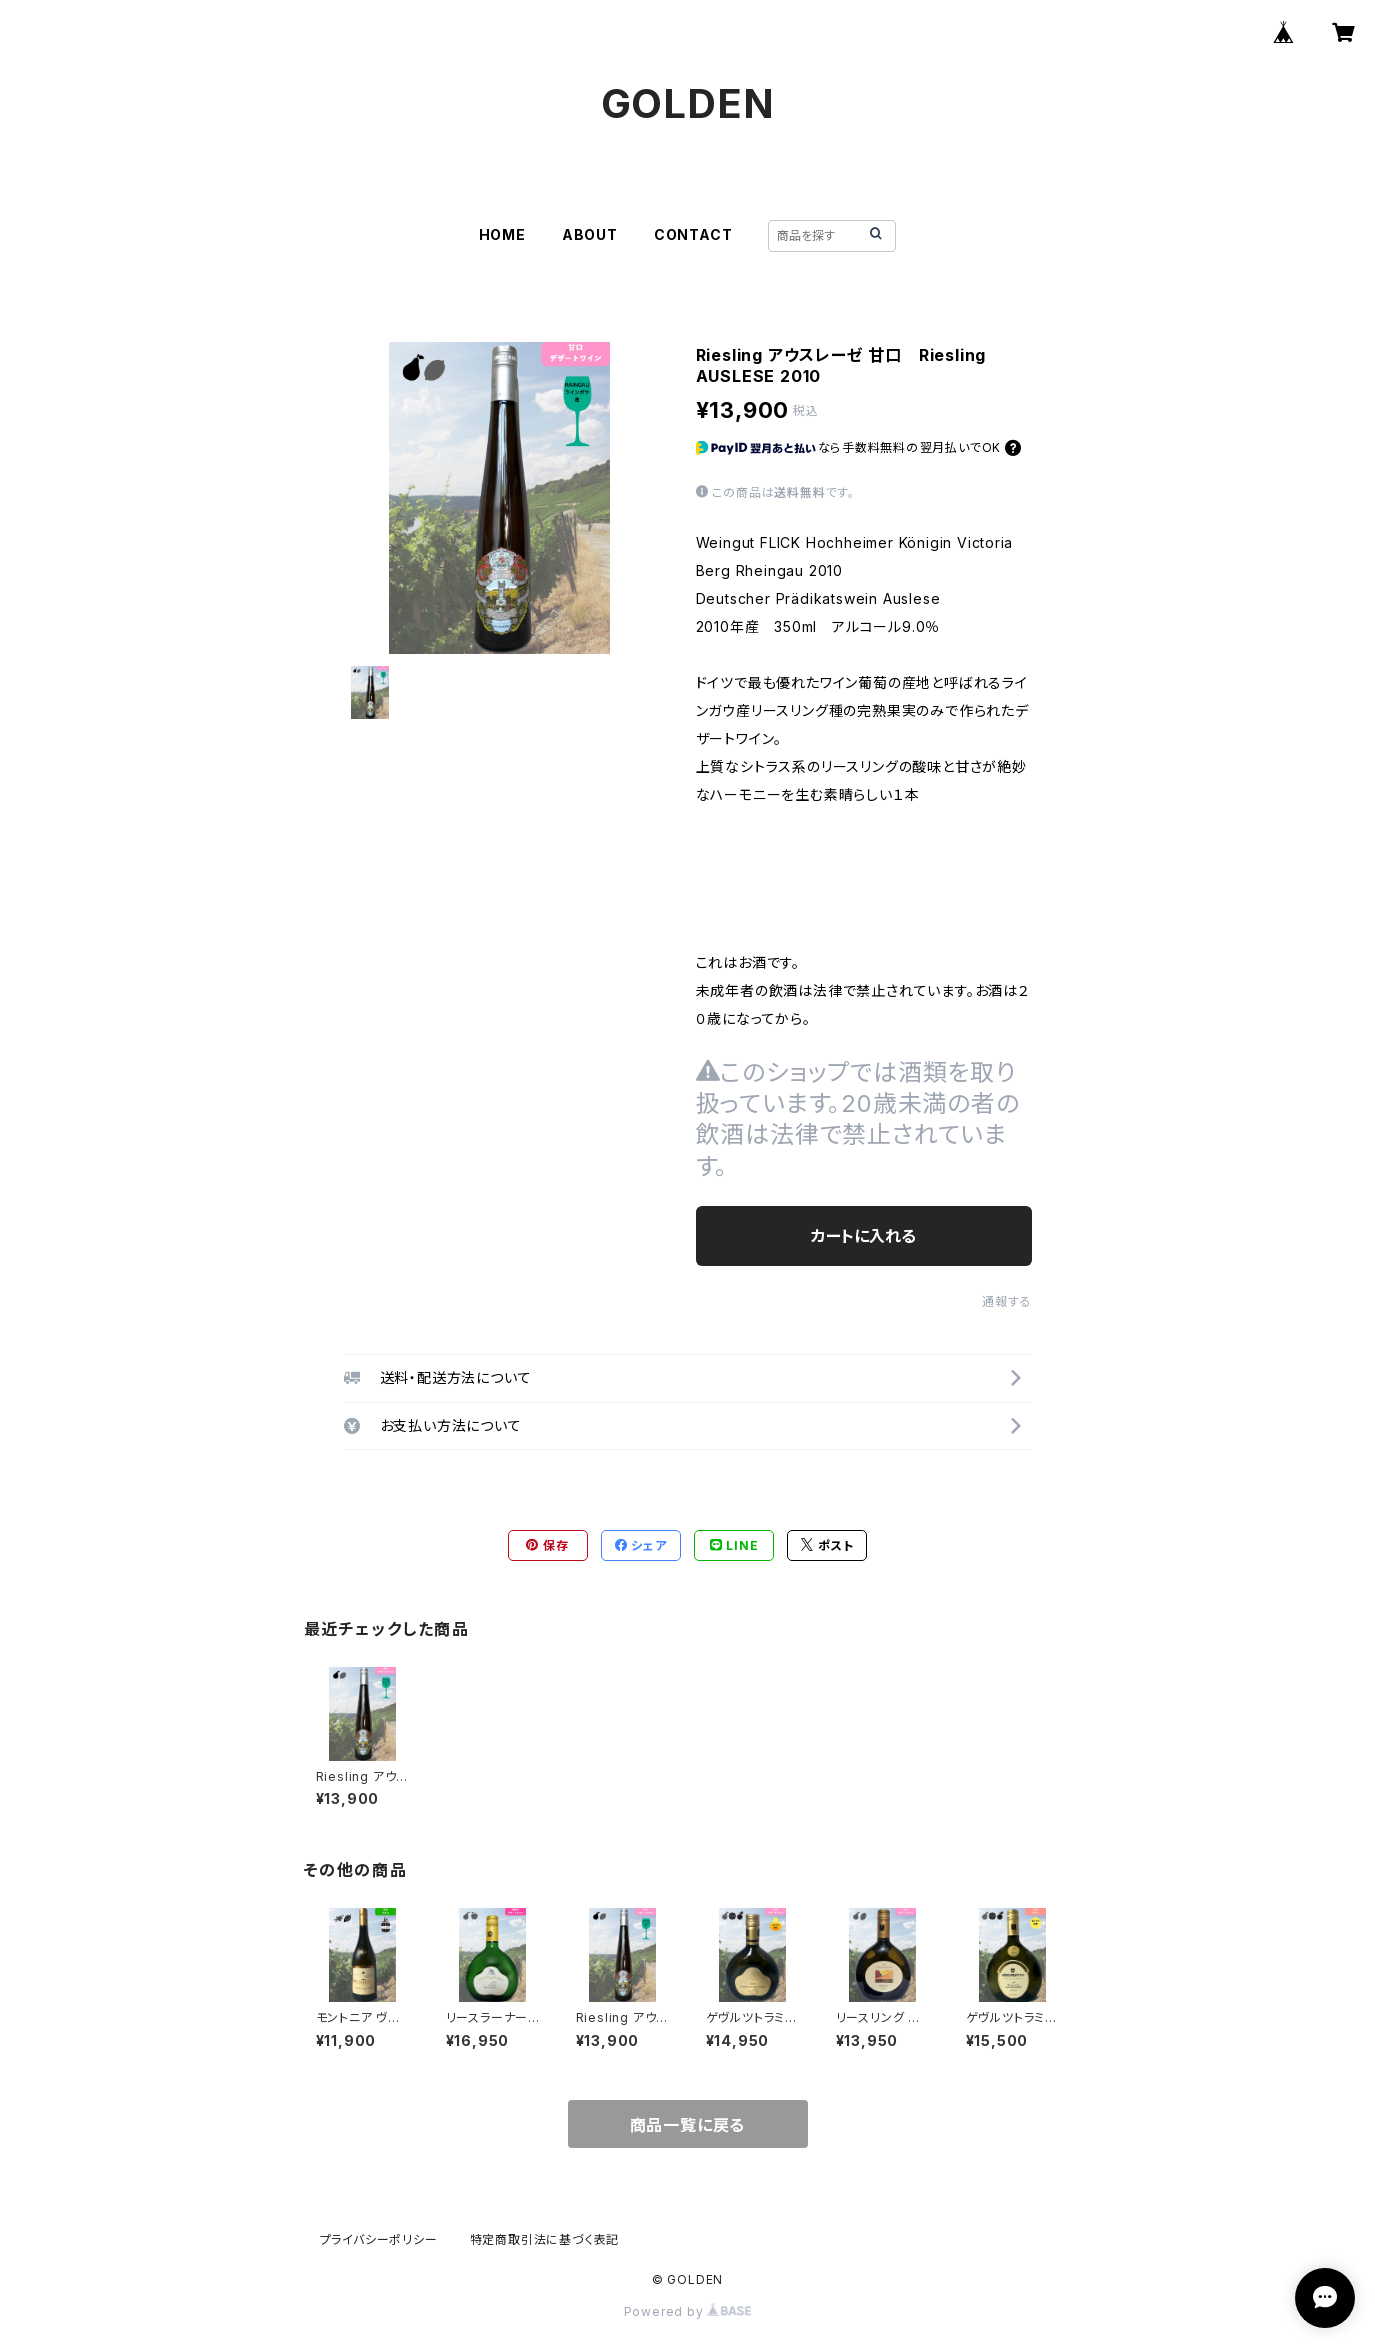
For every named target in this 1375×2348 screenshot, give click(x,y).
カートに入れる (863, 1236)
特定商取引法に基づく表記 (545, 2239)
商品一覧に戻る (688, 2125)
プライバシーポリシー (379, 2239)
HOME (502, 234)
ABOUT (590, 234)
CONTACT (693, 234)
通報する (1006, 1301)
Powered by (688, 2311)
